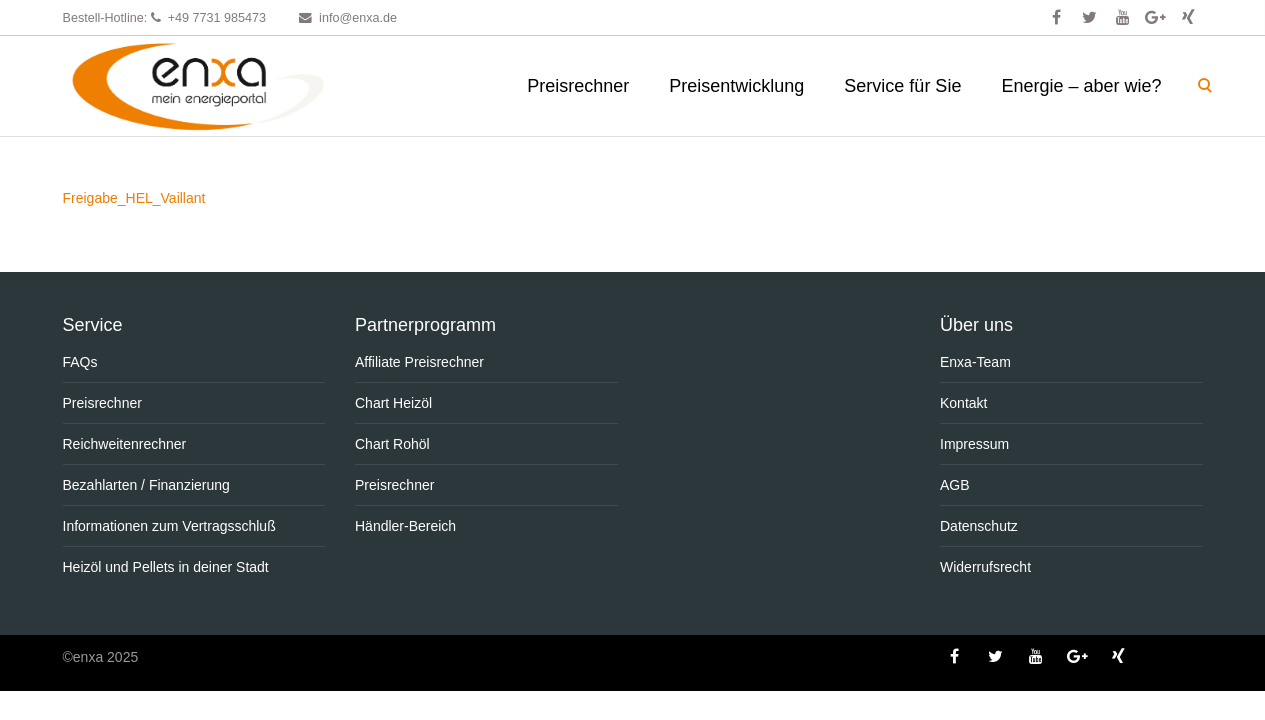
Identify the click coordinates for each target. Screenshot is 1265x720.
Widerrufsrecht (985, 567)
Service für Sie (902, 86)
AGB (955, 485)
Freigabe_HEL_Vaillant (134, 198)
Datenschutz (979, 526)
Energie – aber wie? (1081, 86)
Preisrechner (578, 86)
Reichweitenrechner (125, 444)
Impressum (974, 444)
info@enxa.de (358, 18)
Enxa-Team (975, 362)
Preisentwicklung (736, 86)
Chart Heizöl (393, 403)
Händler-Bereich (405, 526)
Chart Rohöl (392, 444)
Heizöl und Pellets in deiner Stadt (166, 567)
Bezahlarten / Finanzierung (146, 485)
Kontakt (963, 403)
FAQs (80, 362)
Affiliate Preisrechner (419, 362)
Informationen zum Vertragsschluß (169, 526)
